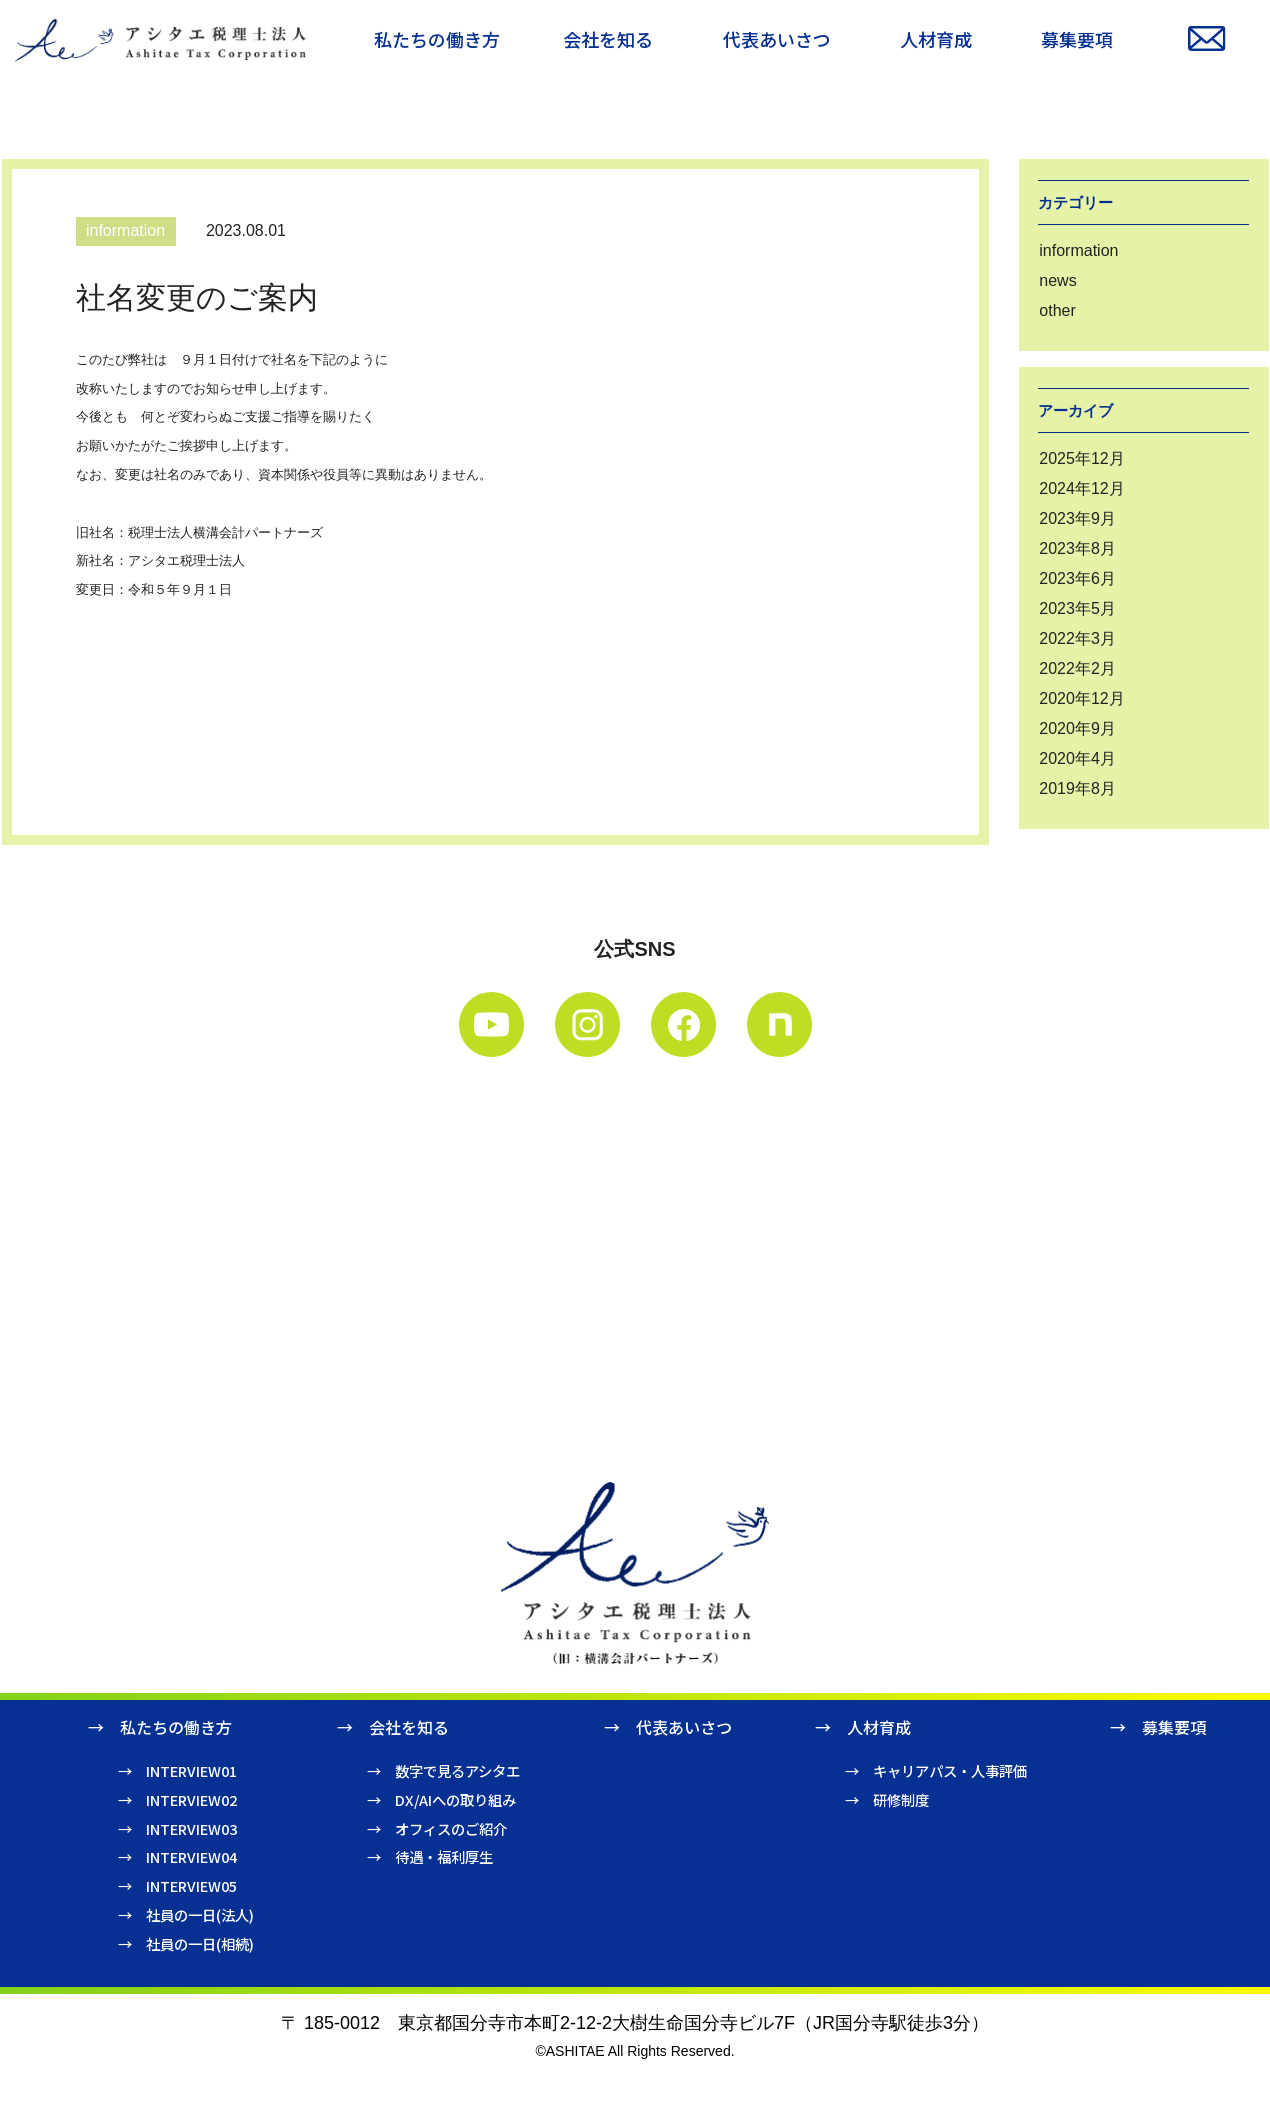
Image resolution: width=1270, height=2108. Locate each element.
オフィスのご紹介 (451, 1828)
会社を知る (409, 1727)
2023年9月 (1077, 518)
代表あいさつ (684, 1727)
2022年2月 (1077, 668)
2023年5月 (1077, 608)
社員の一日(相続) (200, 1943)
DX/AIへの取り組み (455, 1799)
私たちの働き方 (176, 1727)
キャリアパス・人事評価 (950, 1770)
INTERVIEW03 (191, 1828)
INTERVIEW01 (191, 1770)
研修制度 (901, 1799)
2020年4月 (1077, 758)
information (1078, 250)
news (1057, 280)
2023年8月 (1077, 548)
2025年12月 (1081, 458)
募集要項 (1174, 1727)
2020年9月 (1077, 728)
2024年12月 (1081, 488)
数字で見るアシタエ (457, 1770)
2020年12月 (1081, 698)
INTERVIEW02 (191, 1799)
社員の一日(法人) (200, 1914)
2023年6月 (1077, 578)
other (1057, 310)
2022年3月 (1077, 638)
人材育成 (879, 1727)
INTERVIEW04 (191, 1856)
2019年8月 (1077, 788)
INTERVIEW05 (191, 1885)
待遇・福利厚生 (444, 1856)
